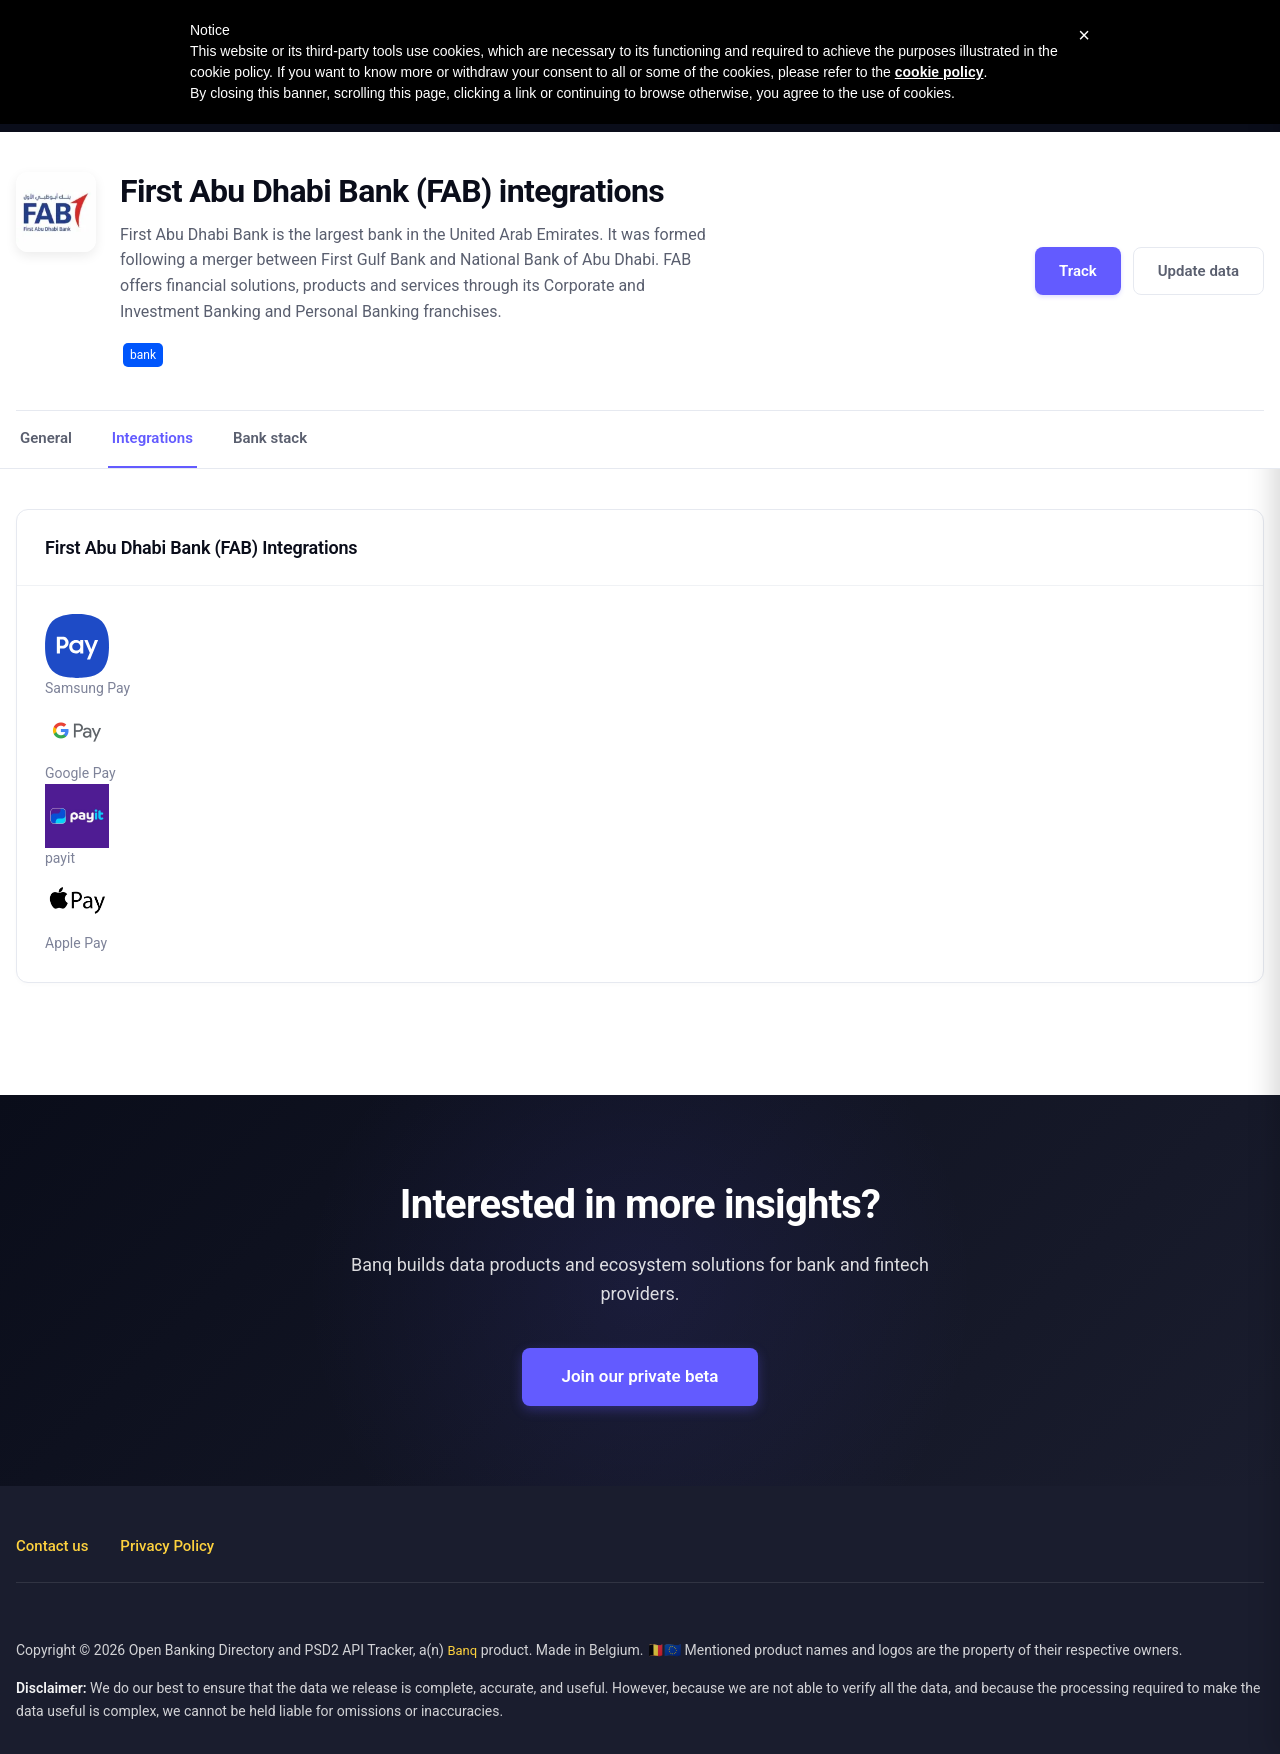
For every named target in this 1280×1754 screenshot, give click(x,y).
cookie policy (939, 72)
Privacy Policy (167, 1546)
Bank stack (270, 438)
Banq (462, 1650)
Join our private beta (640, 1376)
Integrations (152, 438)
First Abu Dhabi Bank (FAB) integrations (392, 191)
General (46, 438)
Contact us (52, 1546)
